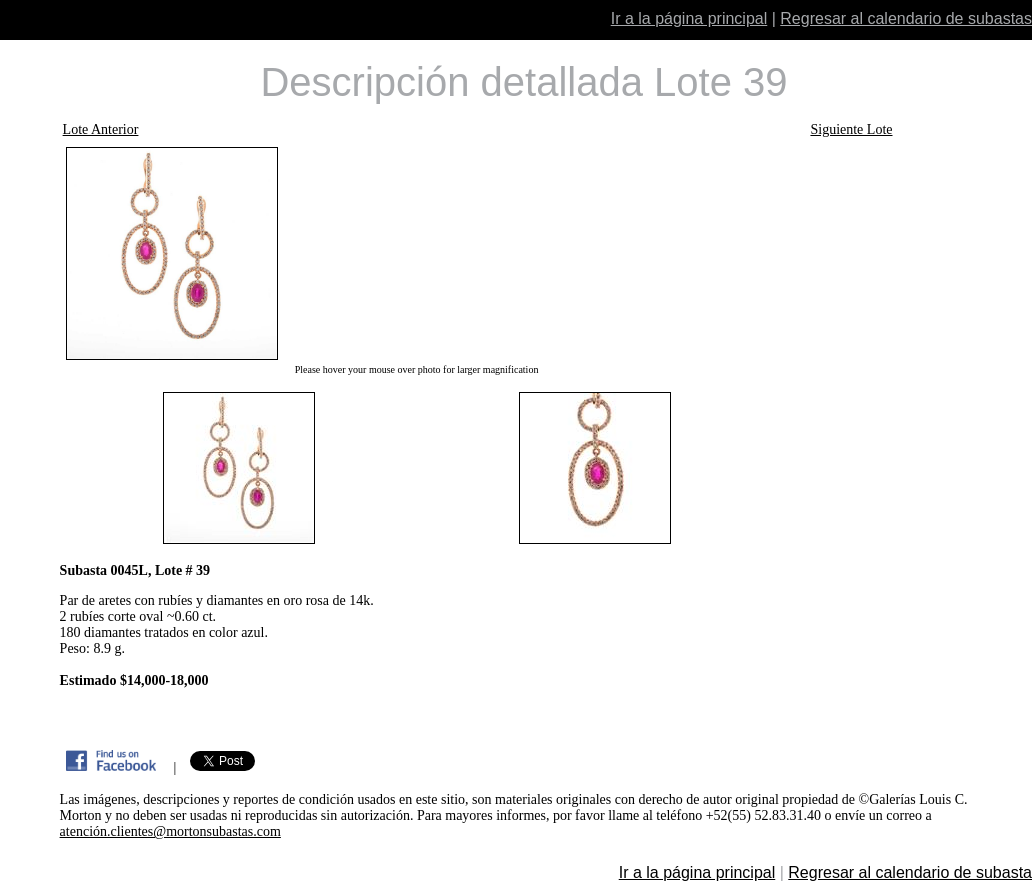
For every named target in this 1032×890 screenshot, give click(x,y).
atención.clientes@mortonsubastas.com (170, 831)
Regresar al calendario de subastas (906, 18)
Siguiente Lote (851, 129)
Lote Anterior (101, 129)
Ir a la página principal (689, 18)
